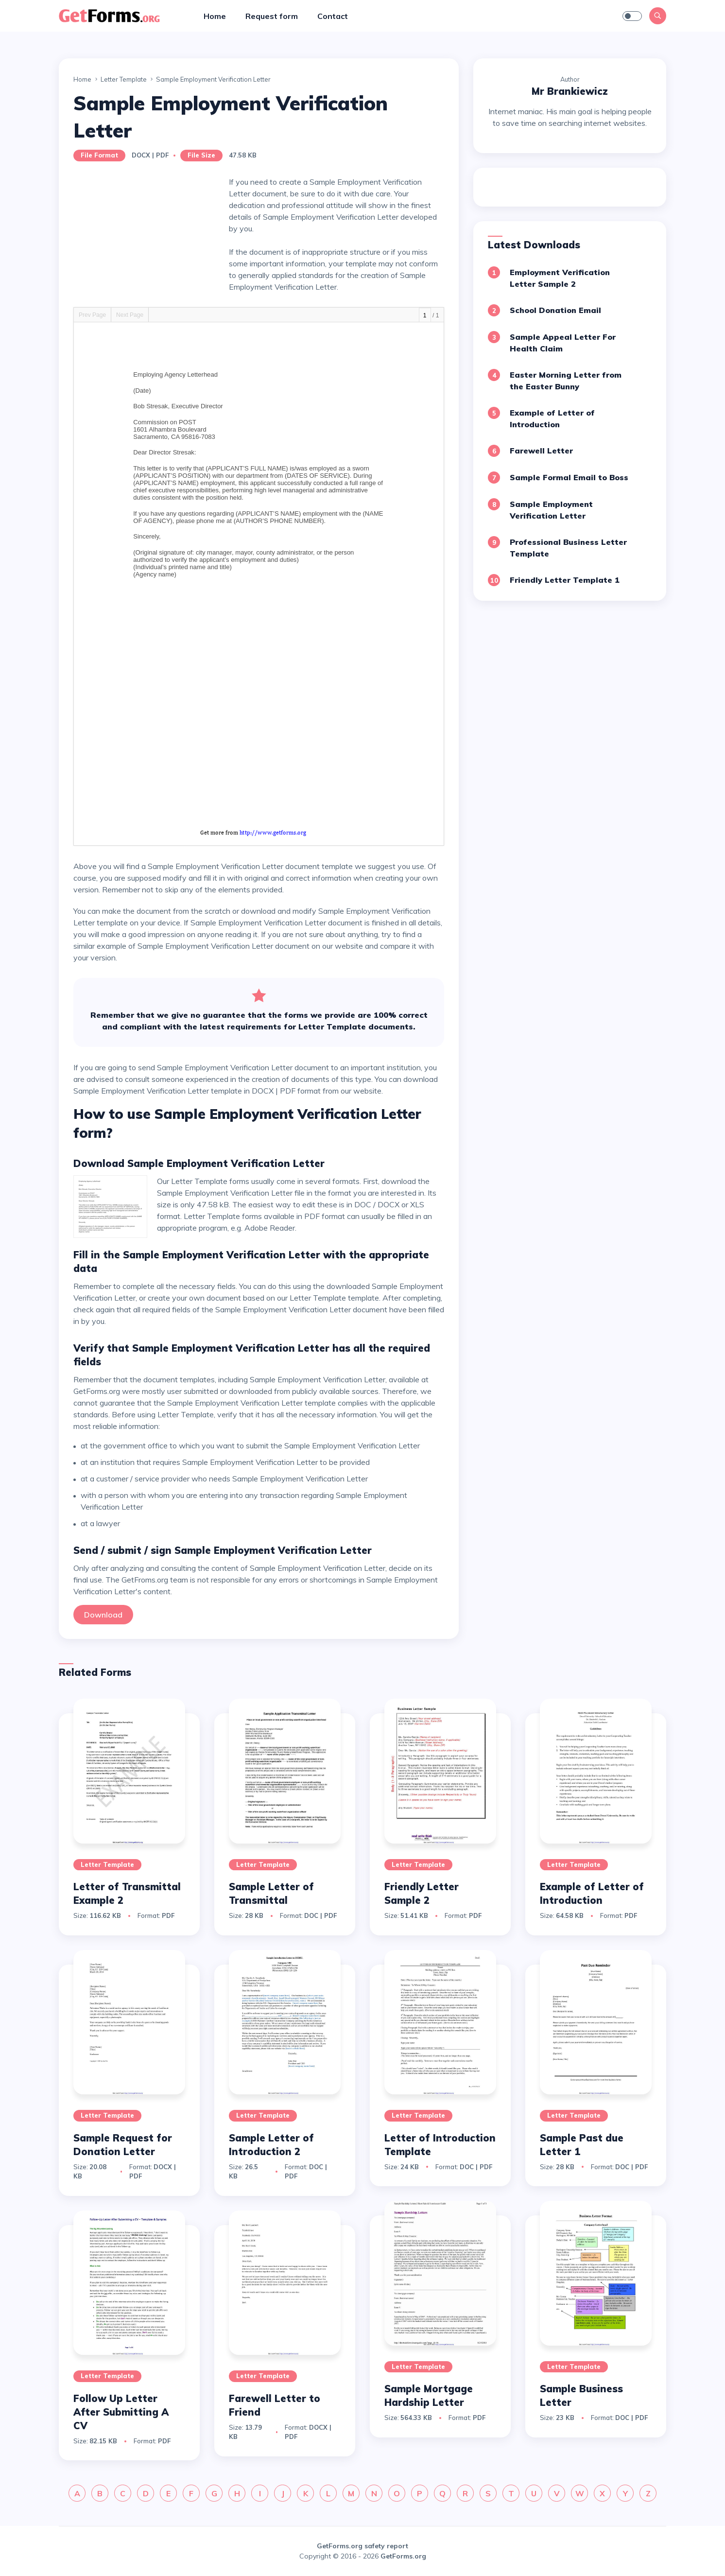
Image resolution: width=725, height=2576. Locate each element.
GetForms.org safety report (362, 2545)
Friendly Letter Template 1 (565, 580)
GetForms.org (403, 2556)
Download (103, 1614)
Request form (271, 16)
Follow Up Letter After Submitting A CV (121, 2412)
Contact (332, 16)
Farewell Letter (541, 450)
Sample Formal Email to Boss (569, 477)
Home (215, 16)
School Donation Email (555, 310)
